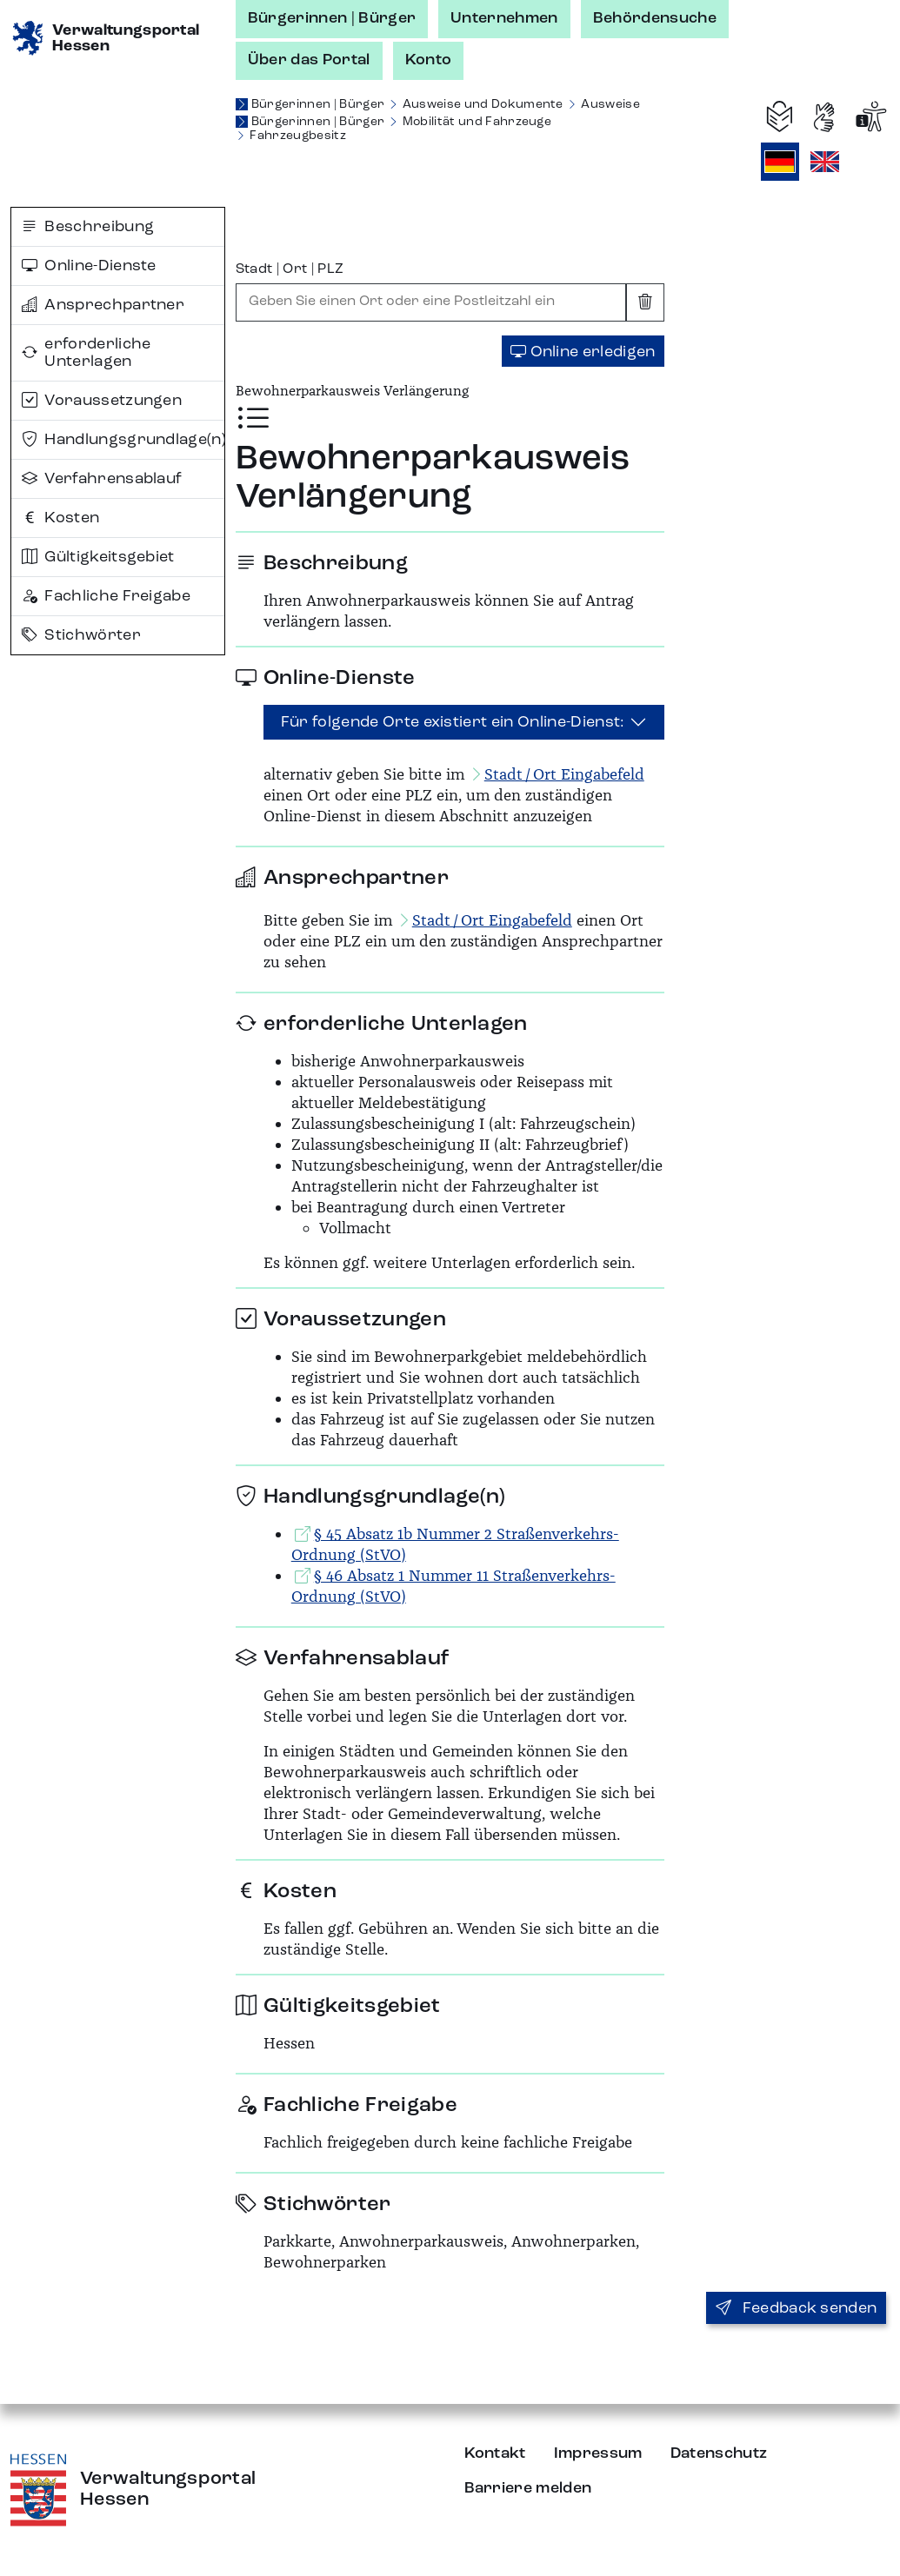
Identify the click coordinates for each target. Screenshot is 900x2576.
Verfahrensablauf (102, 479)
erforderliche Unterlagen (86, 352)
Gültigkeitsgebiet (98, 557)
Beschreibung (88, 227)
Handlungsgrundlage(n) (123, 439)
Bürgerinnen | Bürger (332, 18)
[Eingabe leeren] (645, 302)
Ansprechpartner (103, 305)
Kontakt (495, 2453)
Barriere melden (528, 2488)
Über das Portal (309, 60)
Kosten (60, 518)
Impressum (598, 2453)
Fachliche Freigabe (106, 596)
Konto (428, 60)
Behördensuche (655, 18)
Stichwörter (81, 635)
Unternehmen (504, 18)
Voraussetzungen (102, 400)
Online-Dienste (89, 266)
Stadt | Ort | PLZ (289, 269)
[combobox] (431, 302)
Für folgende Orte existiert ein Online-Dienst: (453, 722)
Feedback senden (796, 2308)
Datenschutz (719, 2453)
